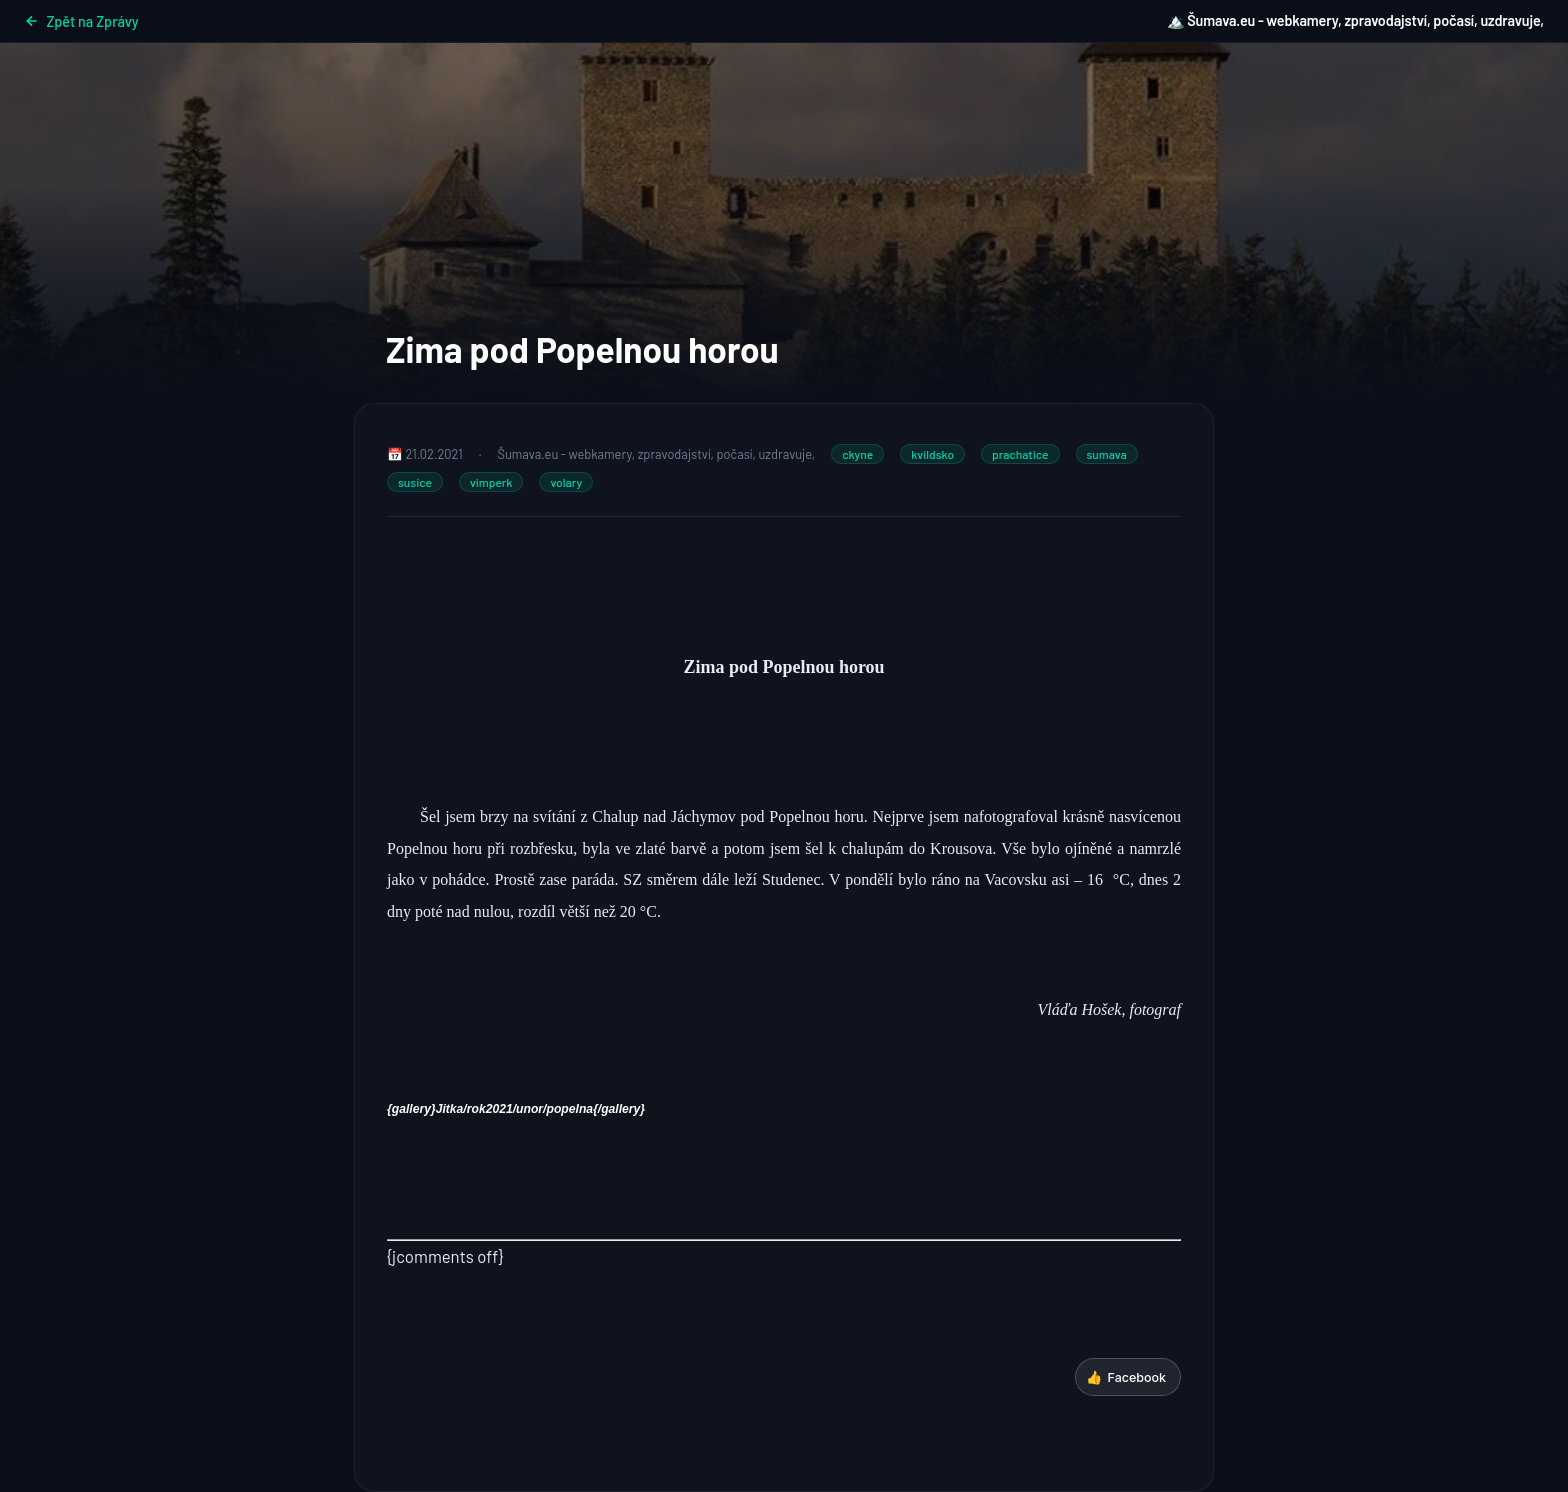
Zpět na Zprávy (81, 21)
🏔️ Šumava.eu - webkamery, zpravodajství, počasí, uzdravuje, (1355, 20)
